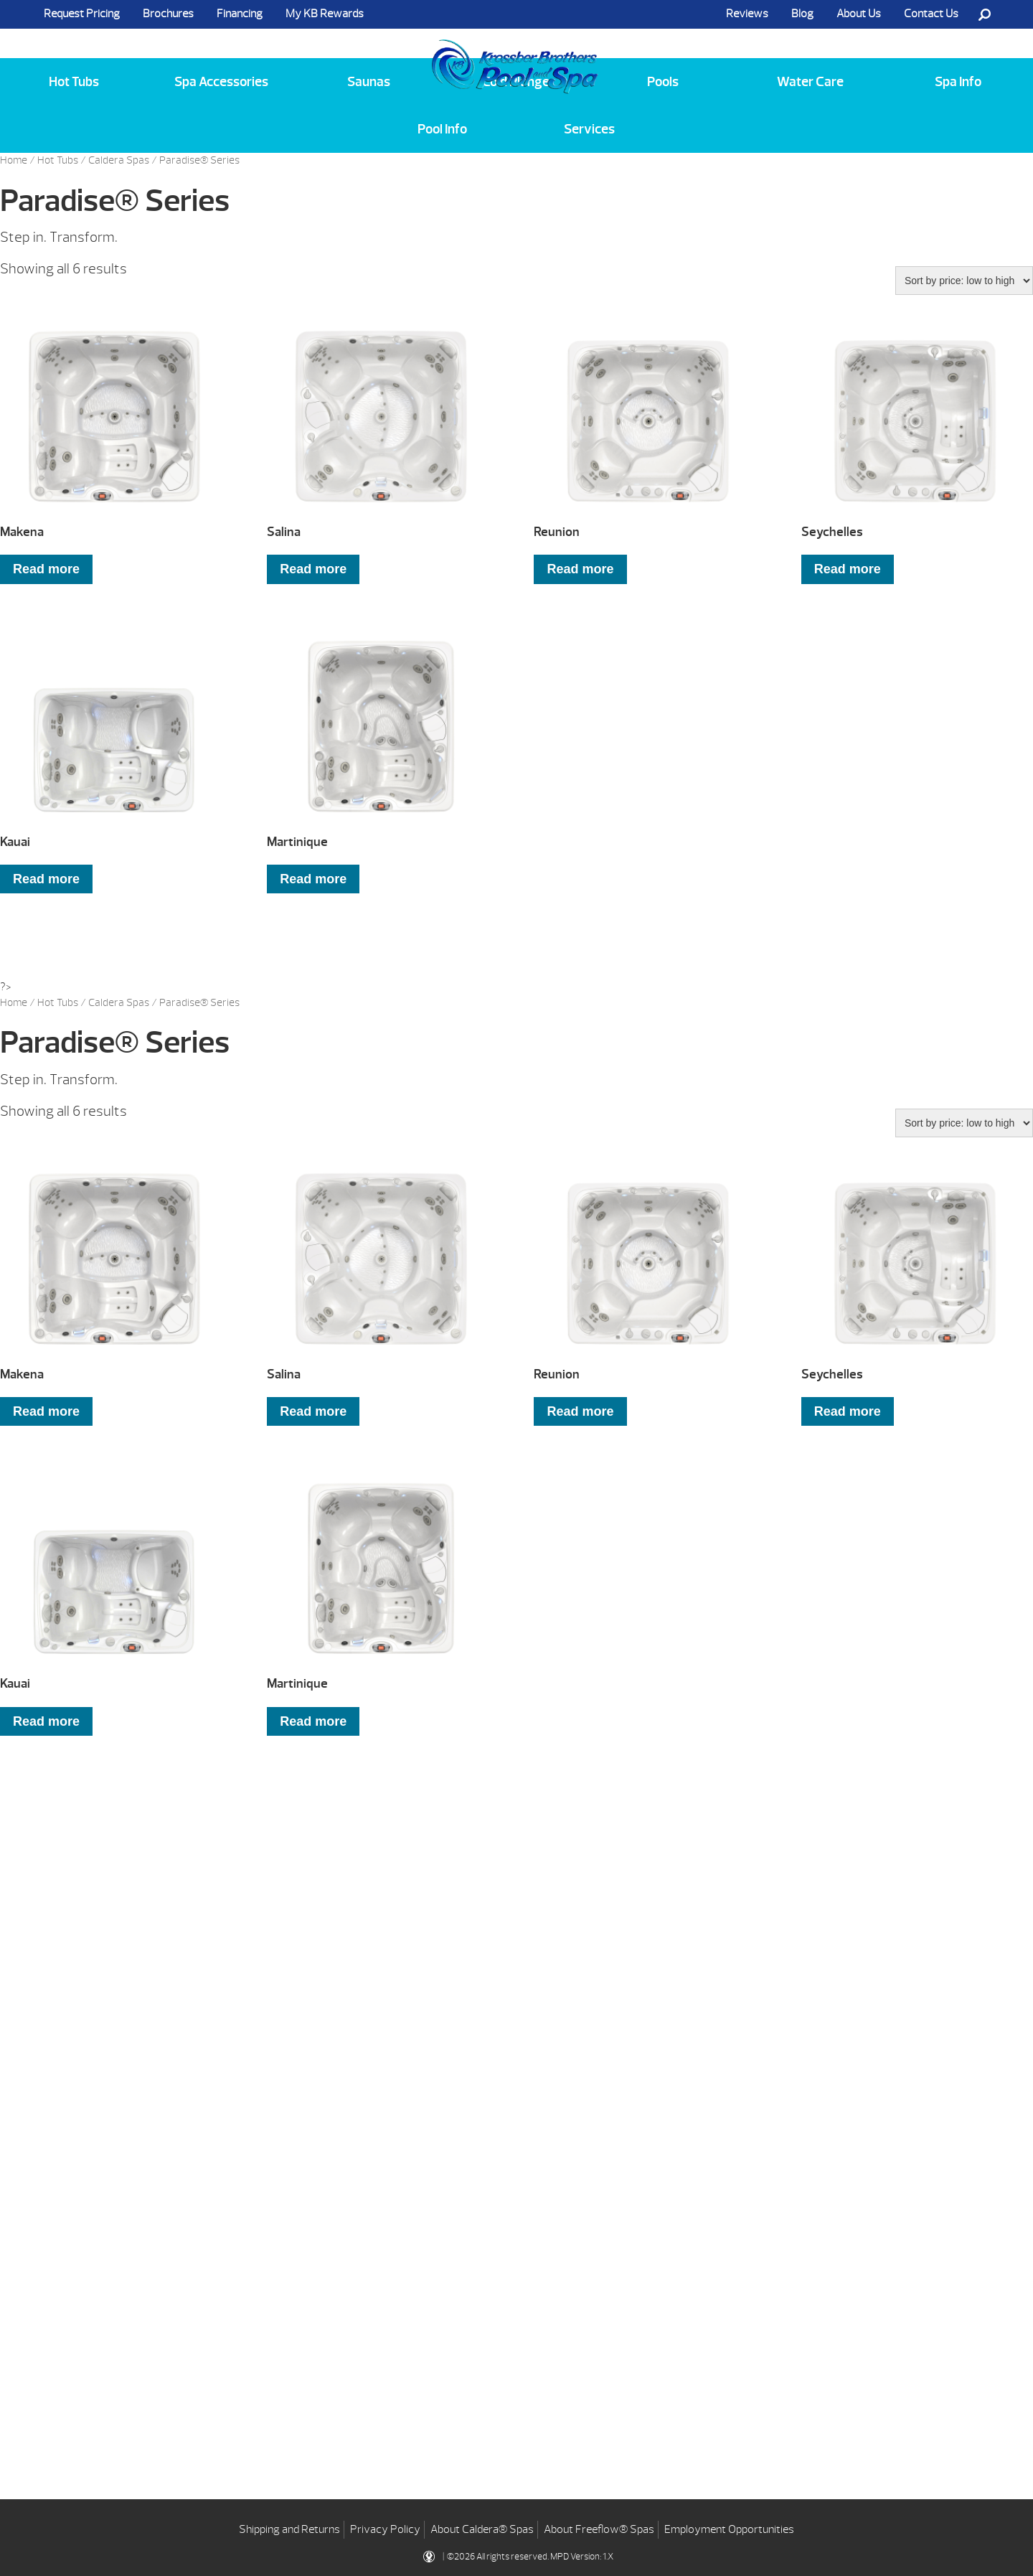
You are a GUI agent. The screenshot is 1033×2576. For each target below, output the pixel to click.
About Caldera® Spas (482, 2526)
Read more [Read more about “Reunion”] (580, 569)
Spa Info (958, 81)
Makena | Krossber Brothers (515, 52)
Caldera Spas (118, 160)
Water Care (810, 81)
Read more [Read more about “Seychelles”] (847, 569)
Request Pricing (82, 13)
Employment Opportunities (729, 2526)
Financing (240, 13)
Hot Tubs (74, 81)
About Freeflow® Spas (599, 2526)
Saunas (368, 81)
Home (13, 160)
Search (984, 14)
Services (589, 129)
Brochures (168, 13)
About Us (858, 13)
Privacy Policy (385, 2526)
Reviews (747, 13)
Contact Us (931, 13)
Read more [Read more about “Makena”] (46, 569)
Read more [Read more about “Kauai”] (46, 879)
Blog (802, 13)
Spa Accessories (221, 81)
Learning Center (445, 2068)
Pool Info (442, 129)
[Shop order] (964, 280)
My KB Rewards (325, 13)
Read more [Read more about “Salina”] (313, 569)
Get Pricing (163, 2068)
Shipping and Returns (289, 2526)
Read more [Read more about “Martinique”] (313, 879)
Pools (663, 81)
